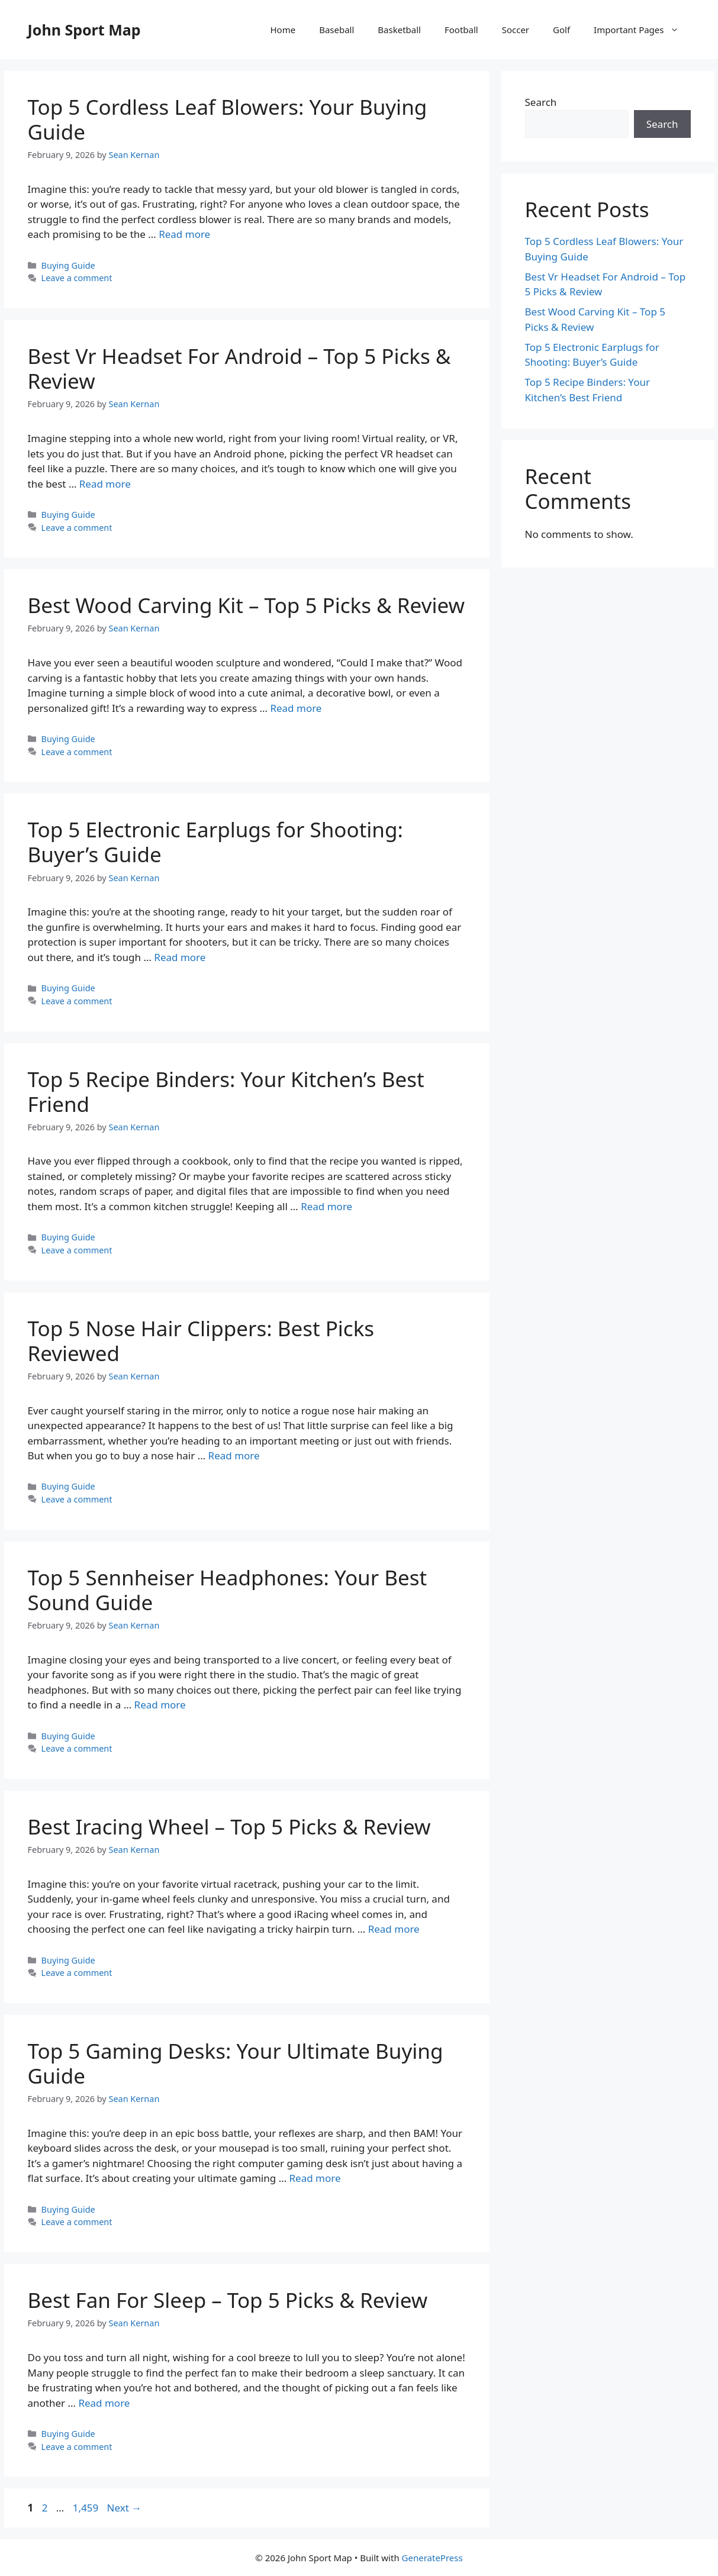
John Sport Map (84, 30)
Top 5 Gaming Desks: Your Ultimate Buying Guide (235, 2063)
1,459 (85, 2507)
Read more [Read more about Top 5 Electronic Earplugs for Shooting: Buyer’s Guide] (179, 957)
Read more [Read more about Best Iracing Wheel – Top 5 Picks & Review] (394, 1929)
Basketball (399, 30)
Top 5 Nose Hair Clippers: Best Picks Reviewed (201, 1340)
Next (124, 2507)
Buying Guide (68, 265)
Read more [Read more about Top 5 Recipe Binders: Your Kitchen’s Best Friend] (326, 1206)
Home (282, 30)
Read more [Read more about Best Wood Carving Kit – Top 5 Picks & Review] (295, 708)
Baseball (336, 30)
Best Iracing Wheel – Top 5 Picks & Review (229, 1826)
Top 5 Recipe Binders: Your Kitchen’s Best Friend (226, 1091)
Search (541, 102)
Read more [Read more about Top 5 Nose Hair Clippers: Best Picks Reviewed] (234, 1455)
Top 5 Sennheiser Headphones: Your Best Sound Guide (227, 1589)
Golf (561, 30)
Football (461, 30)
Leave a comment (76, 277)
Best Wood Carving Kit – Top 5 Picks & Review (246, 605)
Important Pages (642, 29)
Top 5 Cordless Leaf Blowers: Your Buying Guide (227, 119)
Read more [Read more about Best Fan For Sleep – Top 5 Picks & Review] (104, 2403)
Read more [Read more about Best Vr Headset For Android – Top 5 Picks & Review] (105, 484)
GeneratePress (432, 2558)
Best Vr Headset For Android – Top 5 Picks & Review (239, 368)
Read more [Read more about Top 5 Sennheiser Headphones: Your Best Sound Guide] (160, 1704)
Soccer (515, 30)
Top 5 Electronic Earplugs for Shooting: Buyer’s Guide (215, 841)
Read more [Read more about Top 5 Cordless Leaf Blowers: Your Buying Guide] (184, 234)
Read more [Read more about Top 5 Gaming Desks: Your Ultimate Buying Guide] (315, 2178)
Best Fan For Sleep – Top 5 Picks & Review (228, 2300)
